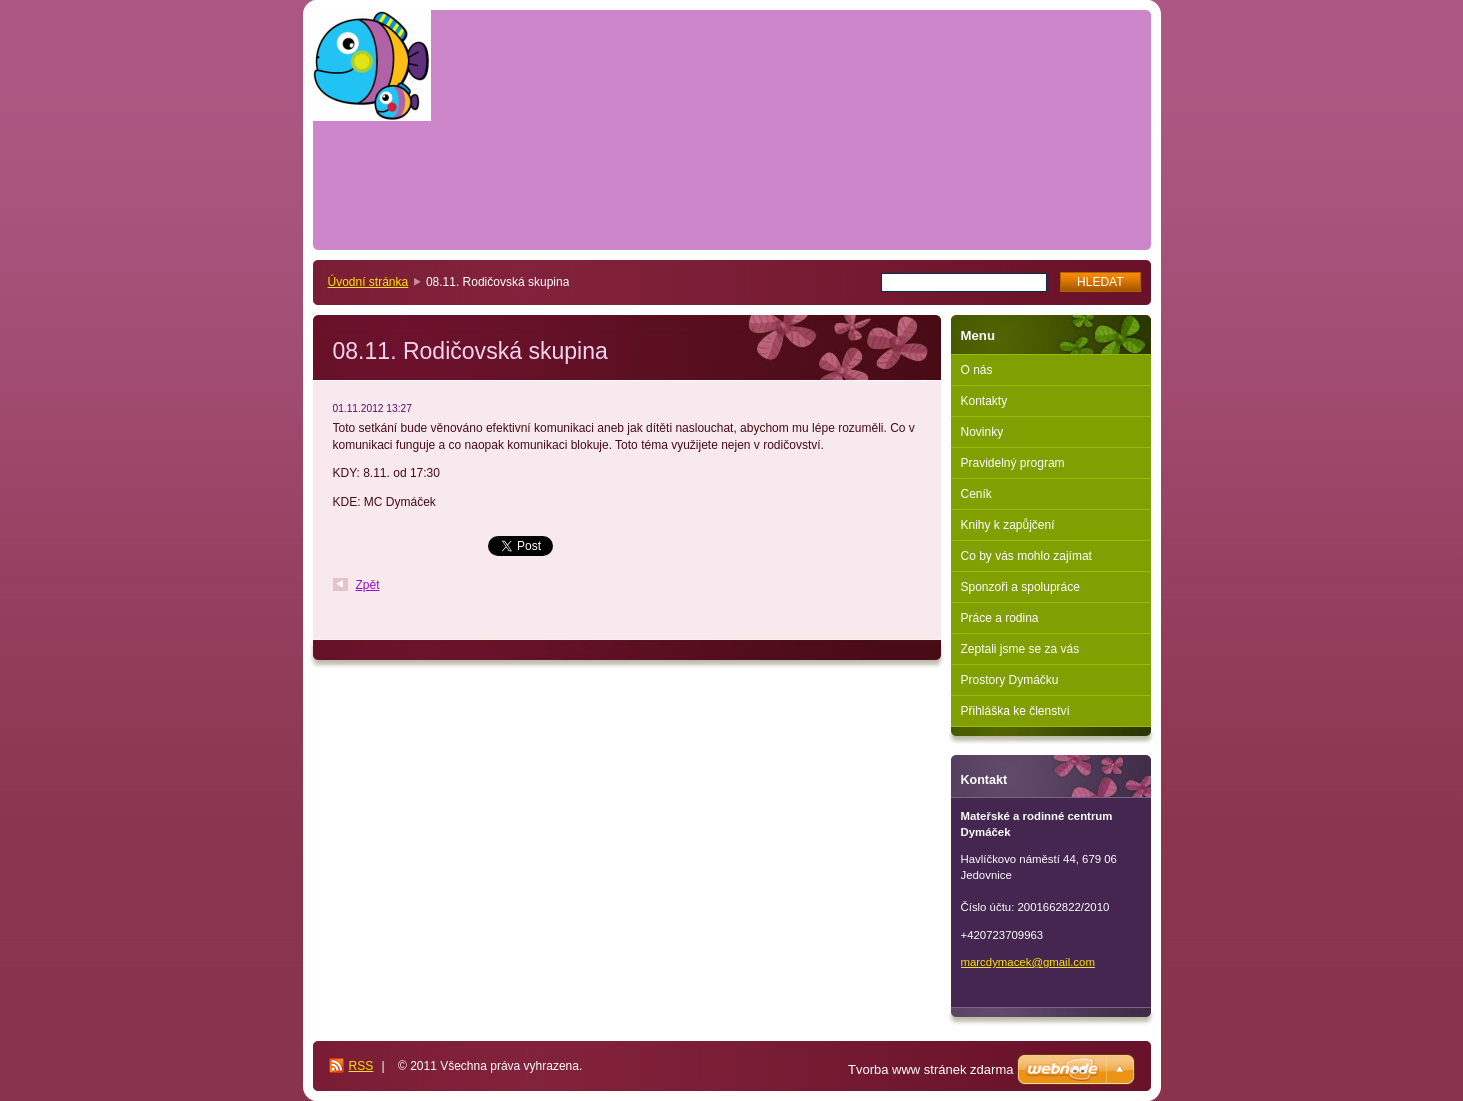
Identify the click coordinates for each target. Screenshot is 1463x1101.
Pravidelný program (1013, 463)
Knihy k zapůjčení (1008, 525)
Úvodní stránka (368, 282)
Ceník (976, 494)
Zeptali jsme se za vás (1020, 649)
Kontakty (984, 401)
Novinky (982, 432)
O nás (977, 370)
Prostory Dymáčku (1010, 680)
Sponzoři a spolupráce (1020, 587)
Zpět (368, 585)
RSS (361, 1066)
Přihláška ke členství (1015, 711)
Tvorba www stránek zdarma (930, 1069)
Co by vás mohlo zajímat (1026, 556)
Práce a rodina (1000, 618)
